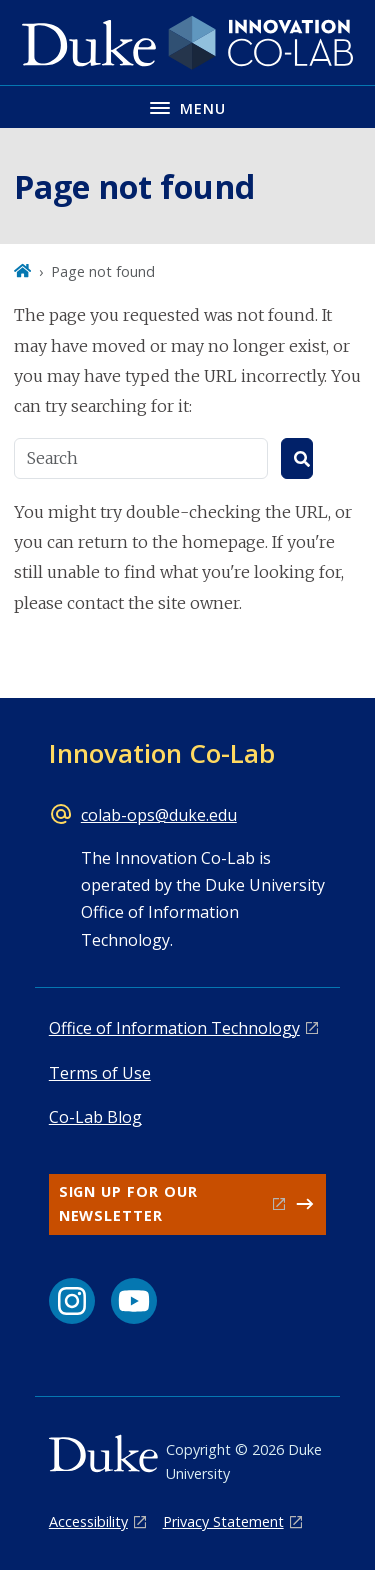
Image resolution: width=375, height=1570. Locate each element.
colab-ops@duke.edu (159, 815)
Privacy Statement (223, 1521)
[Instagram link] (72, 1301)
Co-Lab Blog (95, 1117)
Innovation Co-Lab (162, 753)
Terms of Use (100, 1073)
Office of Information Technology (174, 1028)
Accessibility (88, 1521)
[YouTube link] (134, 1301)
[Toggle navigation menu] (187, 106)
